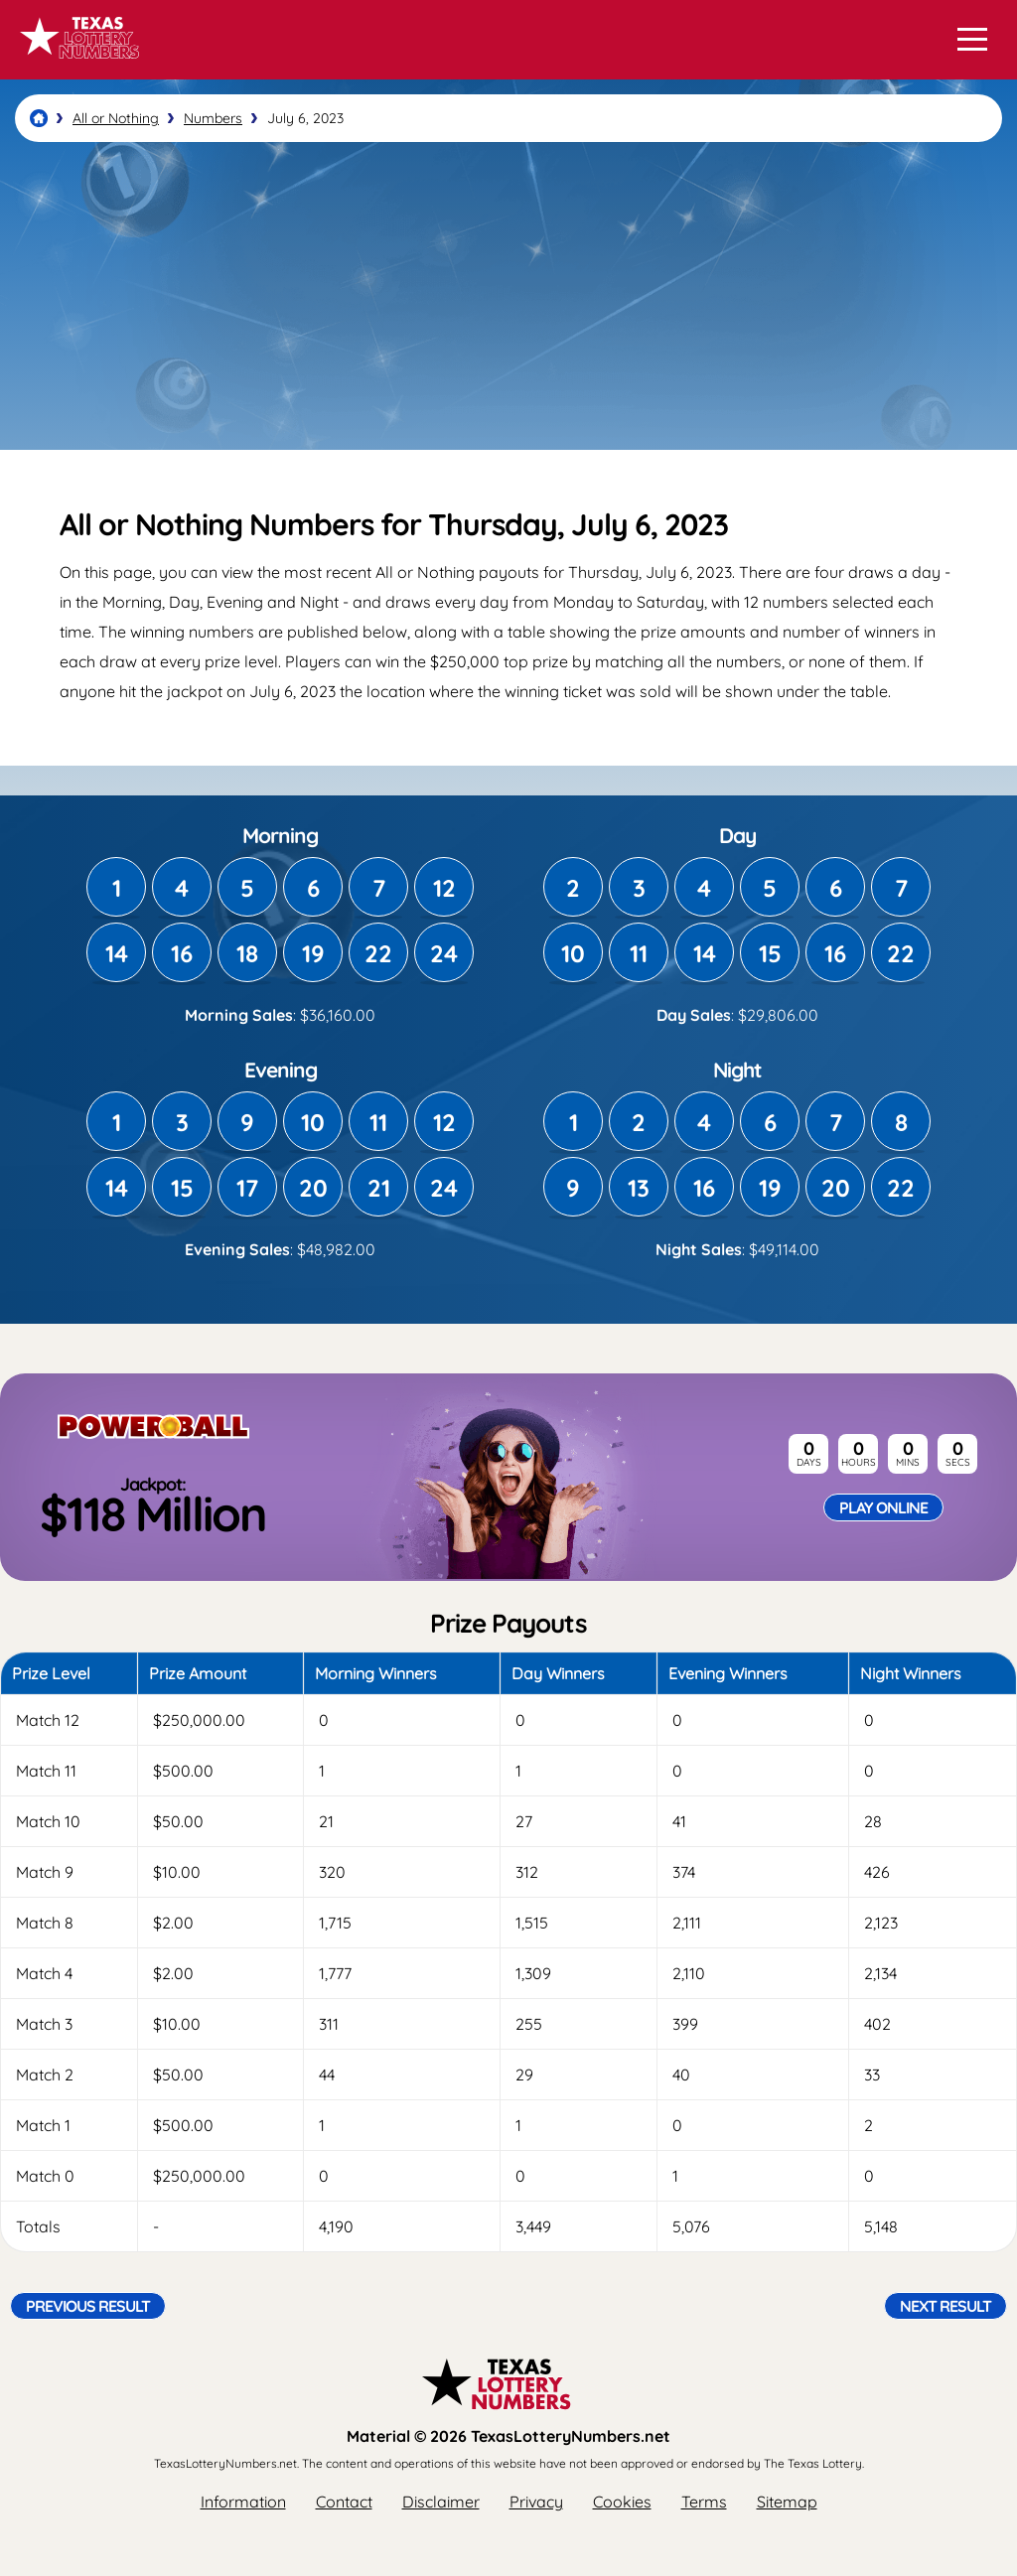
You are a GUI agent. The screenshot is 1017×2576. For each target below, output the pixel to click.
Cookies (622, 2501)
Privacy (536, 2501)
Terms (704, 2501)
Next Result (945, 2306)
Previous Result (88, 2306)
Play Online (883, 1507)
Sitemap (787, 2501)
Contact (344, 2501)
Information (243, 2501)
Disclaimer (441, 2501)
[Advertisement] (508, 296)
